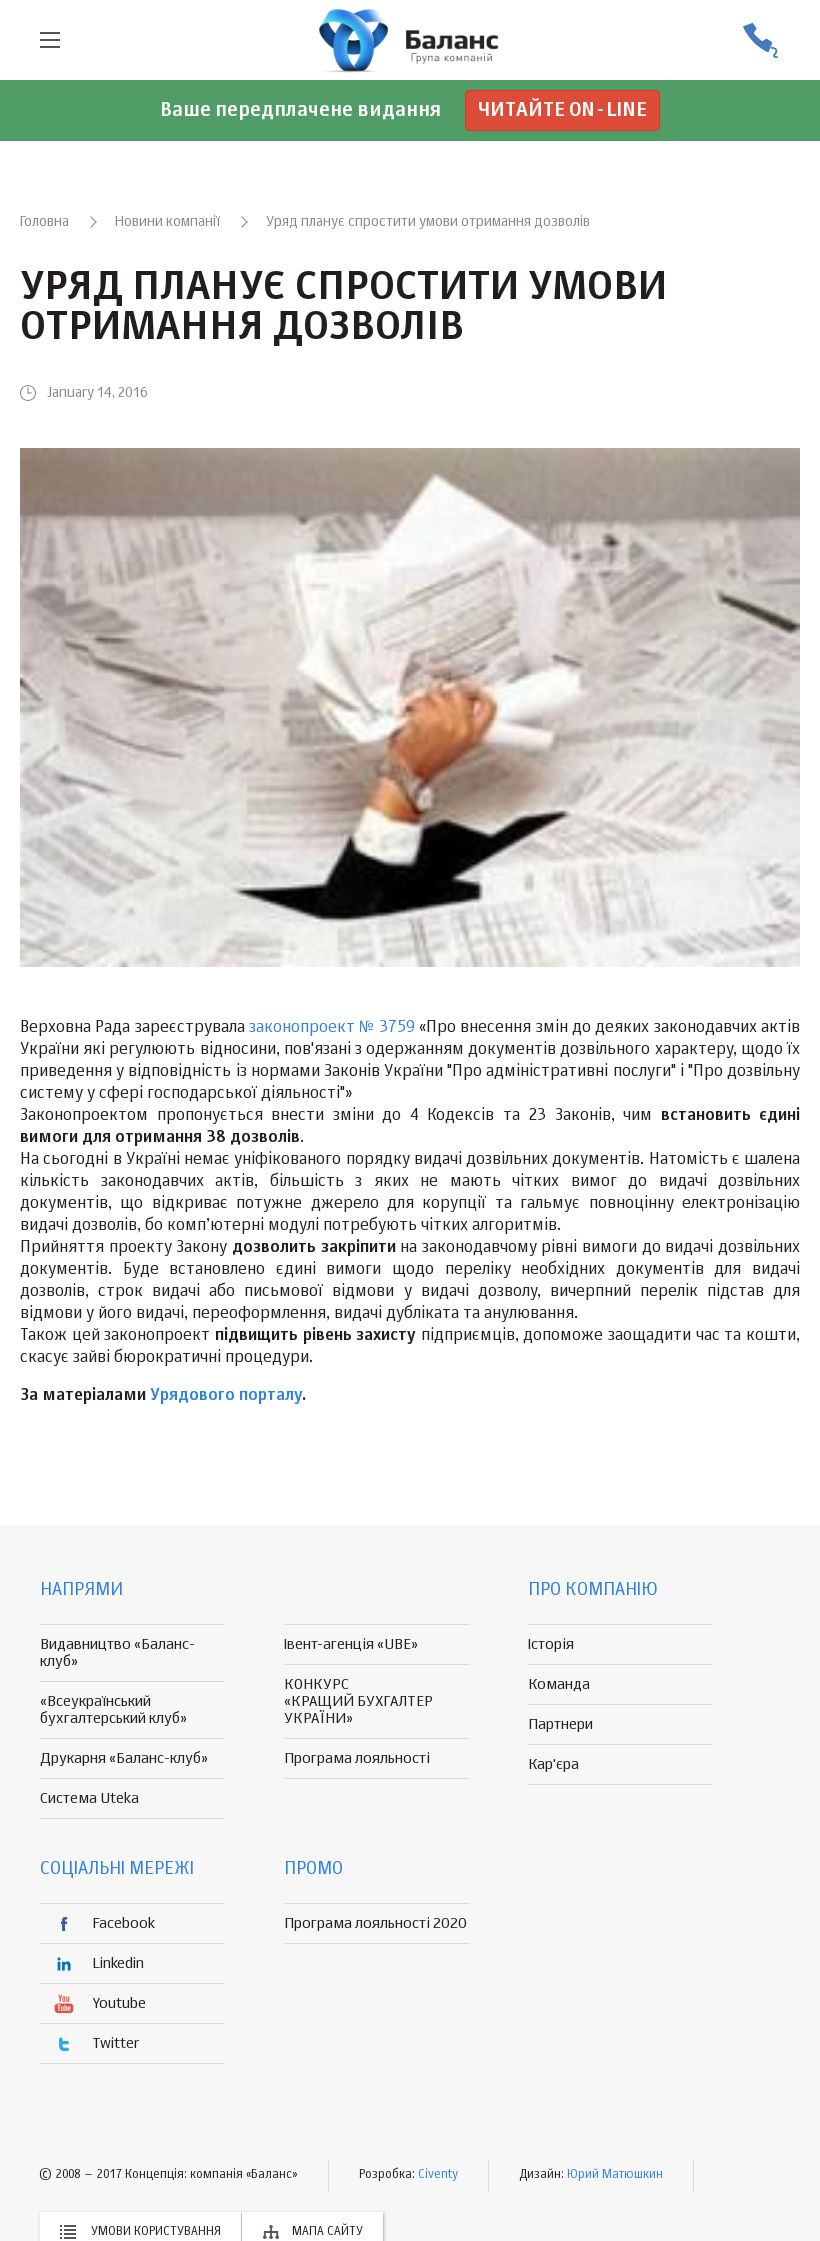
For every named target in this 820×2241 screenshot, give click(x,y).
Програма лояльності (357, 1758)
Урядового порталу (226, 1396)
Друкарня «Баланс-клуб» (124, 1758)
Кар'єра (553, 1764)
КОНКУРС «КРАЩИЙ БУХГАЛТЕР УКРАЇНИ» (358, 1701)
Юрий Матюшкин (615, 2175)
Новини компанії (167, 222)
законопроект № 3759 (332, 1028)
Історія (551, 1644)
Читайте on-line (562, 110)
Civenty (438, 2175)
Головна (44, 222)
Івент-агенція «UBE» (351, 1644)
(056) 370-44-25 (760, 40)
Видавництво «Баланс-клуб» (117, 1653)
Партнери (560, 1724)
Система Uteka (89, 1798)
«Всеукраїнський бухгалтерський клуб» (113, 1710)
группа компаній (410, 40)
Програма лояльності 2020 (375, 1923)
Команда (559, 1684)
